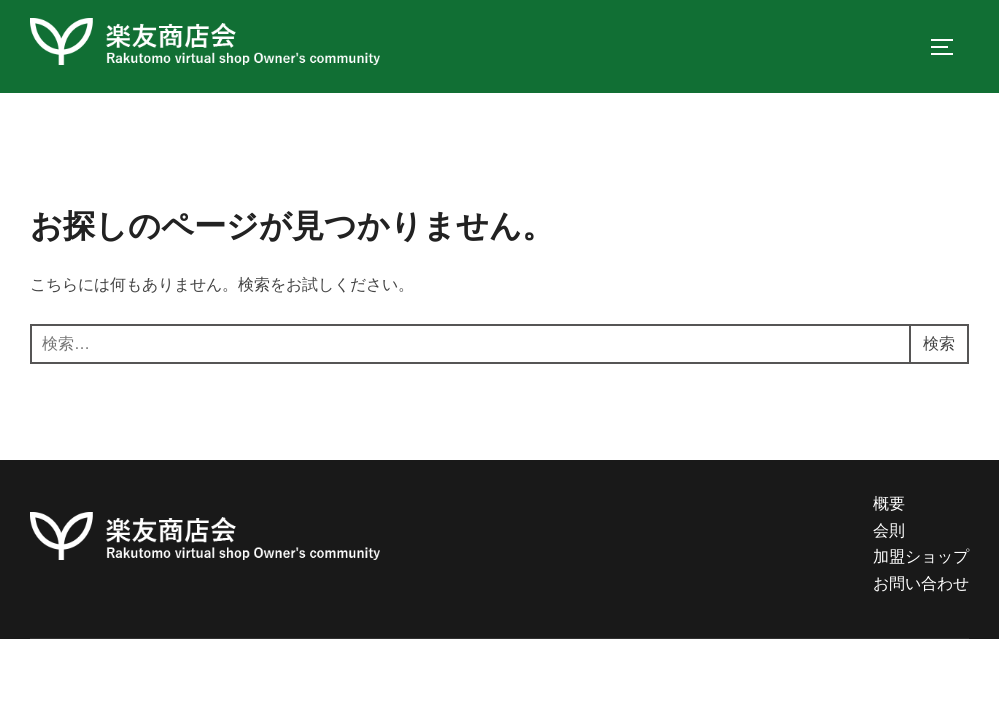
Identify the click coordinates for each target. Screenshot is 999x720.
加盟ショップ (921, 556)
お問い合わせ (921, 583)
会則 (889, 530)
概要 (889, 503)
